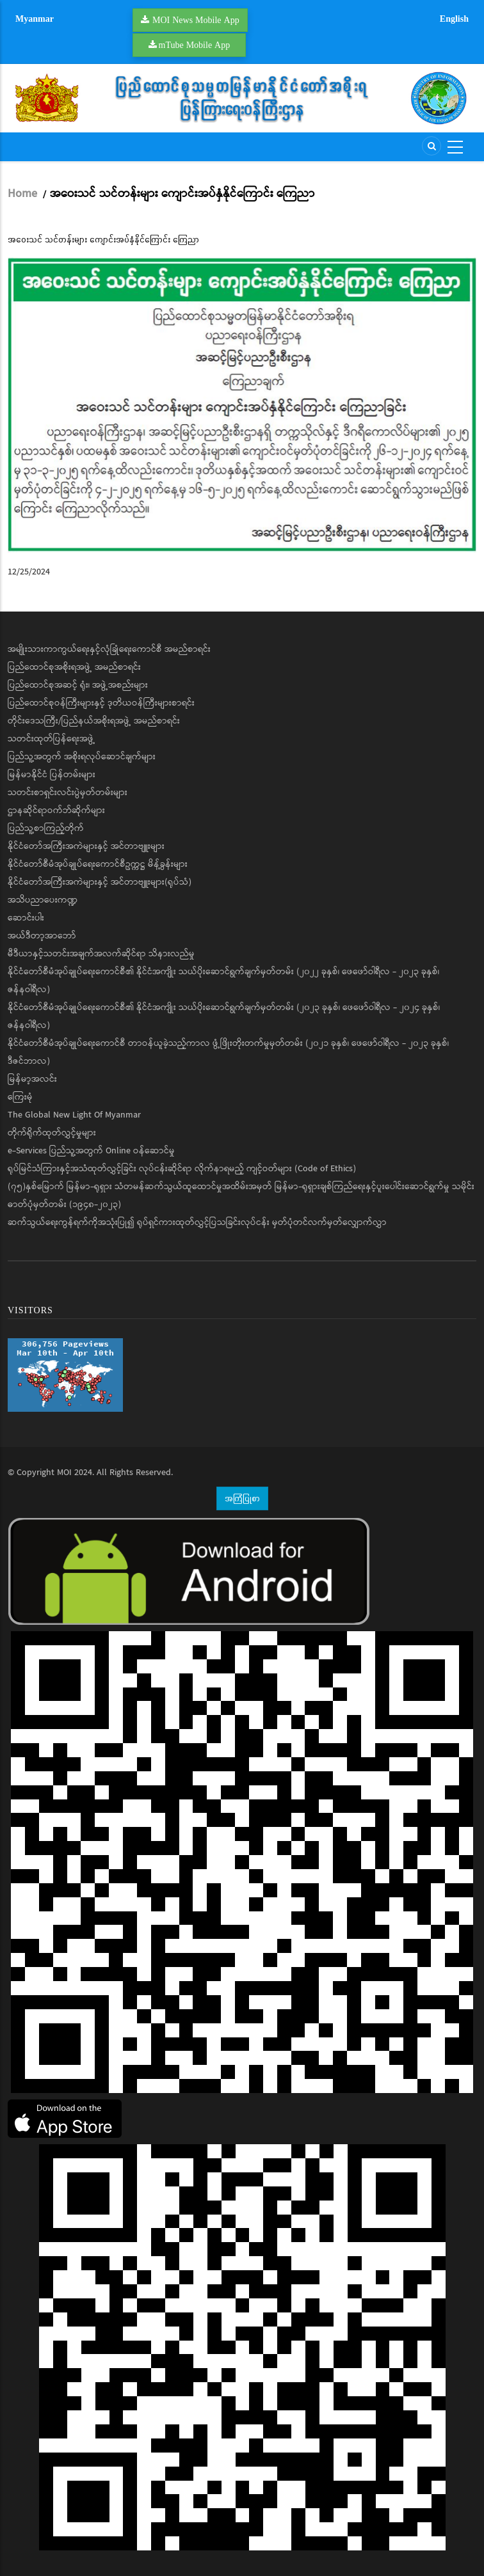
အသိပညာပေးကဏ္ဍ (42, 900)
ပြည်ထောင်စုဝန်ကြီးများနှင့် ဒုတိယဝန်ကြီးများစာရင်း (101, 703)
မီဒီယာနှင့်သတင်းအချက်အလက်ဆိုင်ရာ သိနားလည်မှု (101, 954)
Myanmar (34, 18)
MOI (64, 1473)
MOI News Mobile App (195, 19)
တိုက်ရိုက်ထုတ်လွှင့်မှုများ (52, 1133)
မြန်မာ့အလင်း (32, 1079)
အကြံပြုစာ (242, 1498)
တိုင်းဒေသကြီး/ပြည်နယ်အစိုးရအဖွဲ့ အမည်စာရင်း (94, 721)
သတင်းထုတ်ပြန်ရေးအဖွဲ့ (51, 739)
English (454, 18)
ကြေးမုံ (20, 1097)
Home (22, 194)
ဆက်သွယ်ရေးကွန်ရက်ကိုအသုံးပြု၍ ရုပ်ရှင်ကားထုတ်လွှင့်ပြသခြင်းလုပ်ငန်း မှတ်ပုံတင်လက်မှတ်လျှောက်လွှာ (197, 1222)
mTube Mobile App (194, 44)
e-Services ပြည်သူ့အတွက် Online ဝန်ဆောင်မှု (91, 1151)
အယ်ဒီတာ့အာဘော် (42, 936)
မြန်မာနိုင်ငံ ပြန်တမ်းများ (51, 775)
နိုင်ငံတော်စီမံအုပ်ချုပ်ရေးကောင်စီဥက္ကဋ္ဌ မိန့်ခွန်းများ (98, 864)
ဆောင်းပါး (26, 918)
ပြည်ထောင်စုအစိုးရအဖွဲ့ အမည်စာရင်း (74, 667)
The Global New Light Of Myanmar (74, 1115)
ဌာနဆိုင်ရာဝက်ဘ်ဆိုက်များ (56, 810)
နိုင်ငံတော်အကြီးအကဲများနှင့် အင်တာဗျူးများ (86, 846)
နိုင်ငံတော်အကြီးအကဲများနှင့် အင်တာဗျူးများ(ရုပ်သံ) (99, 882)
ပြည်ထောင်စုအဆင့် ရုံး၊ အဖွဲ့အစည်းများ (78, 685)
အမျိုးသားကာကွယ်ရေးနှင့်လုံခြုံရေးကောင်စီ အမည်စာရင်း (109, 649)
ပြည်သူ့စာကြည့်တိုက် (46, 828)
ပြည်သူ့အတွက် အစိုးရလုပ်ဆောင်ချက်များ (82, 757)
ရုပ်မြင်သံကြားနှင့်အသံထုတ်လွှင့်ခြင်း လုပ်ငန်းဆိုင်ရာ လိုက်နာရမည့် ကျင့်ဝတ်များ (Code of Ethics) (182, 1169)
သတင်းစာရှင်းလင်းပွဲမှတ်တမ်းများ (67, 793)
